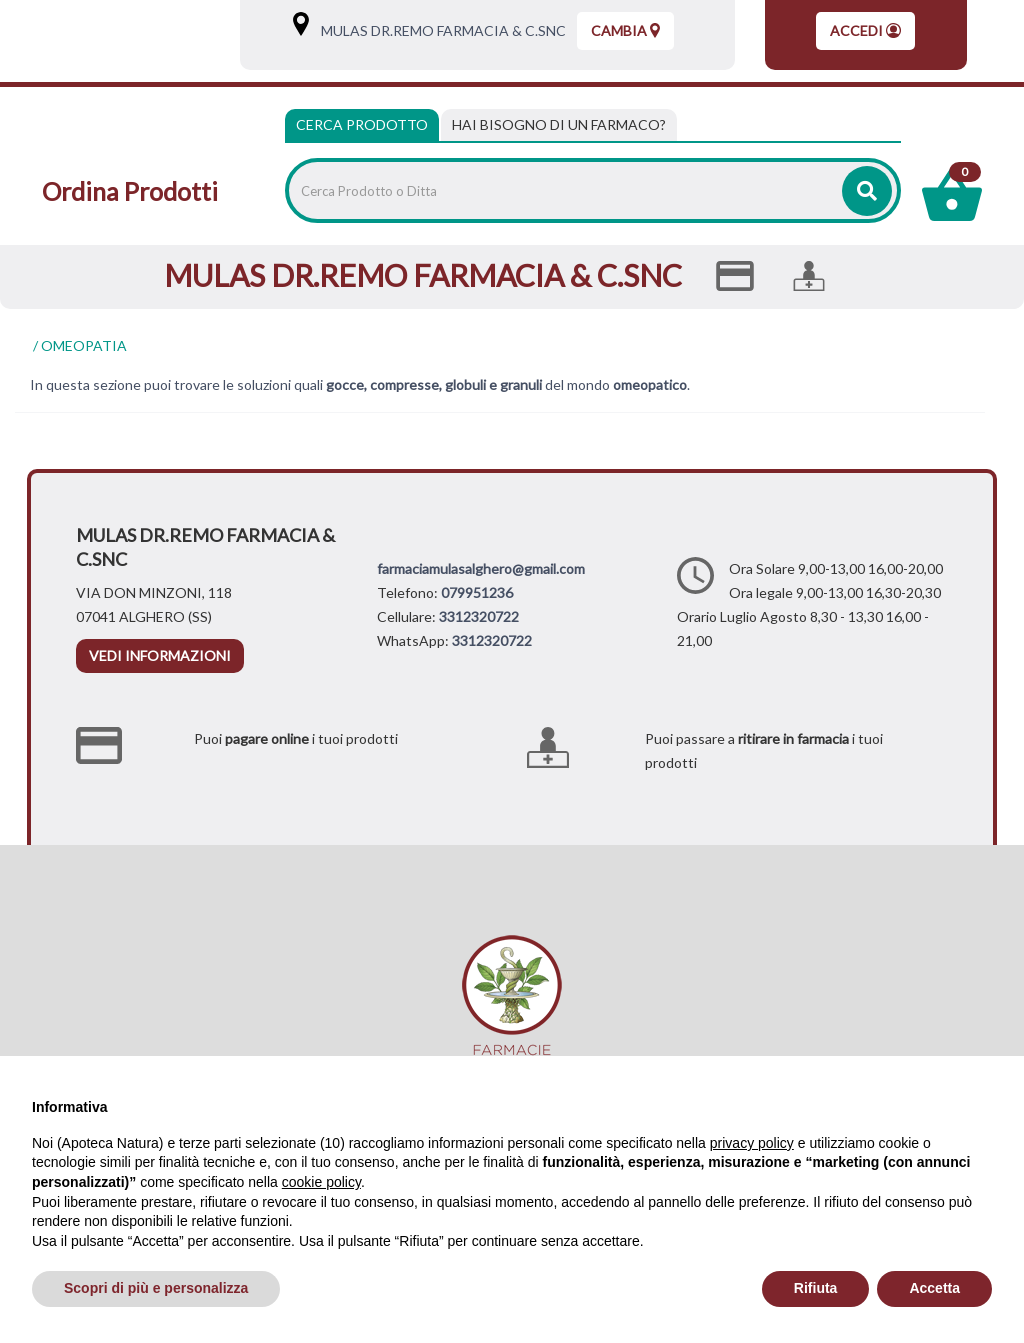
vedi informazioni (160, 655)
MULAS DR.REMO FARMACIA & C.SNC (439, 30)
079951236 (477, 592)
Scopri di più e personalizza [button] (156, 1288)
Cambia (625, 30)
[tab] (559, 125)
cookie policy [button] (321, 1182)
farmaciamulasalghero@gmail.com (481, 568)
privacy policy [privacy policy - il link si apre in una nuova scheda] (752, 1143)
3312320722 (479, 616)
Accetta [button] (934, 1288)
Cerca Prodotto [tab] (362, 124)
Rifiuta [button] (816, 1288)
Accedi (865, 30)
